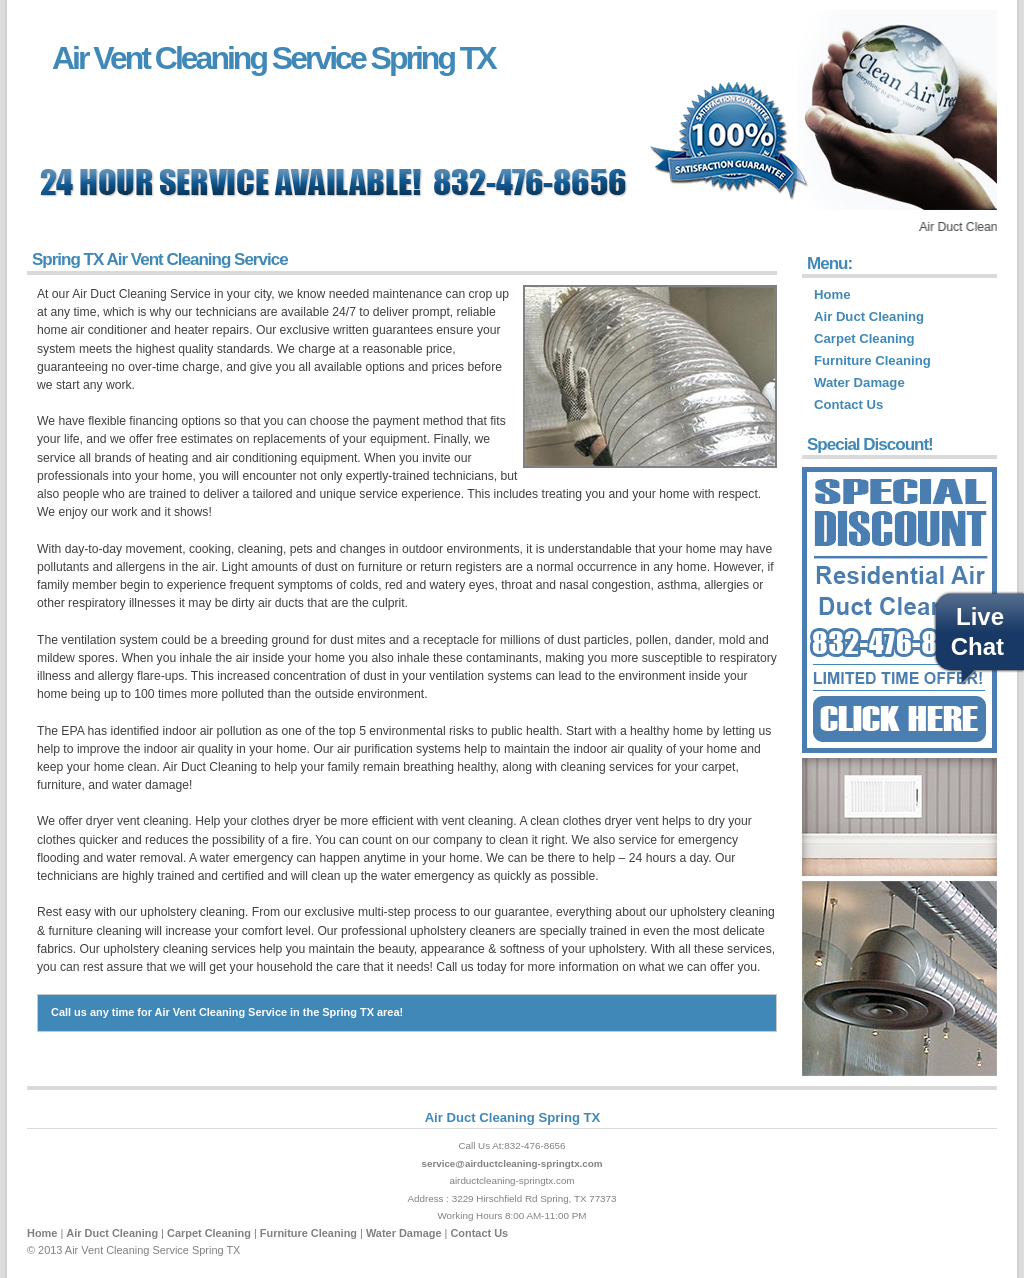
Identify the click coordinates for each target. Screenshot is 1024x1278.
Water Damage (859, 382)
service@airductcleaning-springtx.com (511, 1163)
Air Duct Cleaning (869, 316)
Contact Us (848, 404)
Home (832, 294)
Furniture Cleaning (872, 360)
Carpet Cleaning (864, 338)
